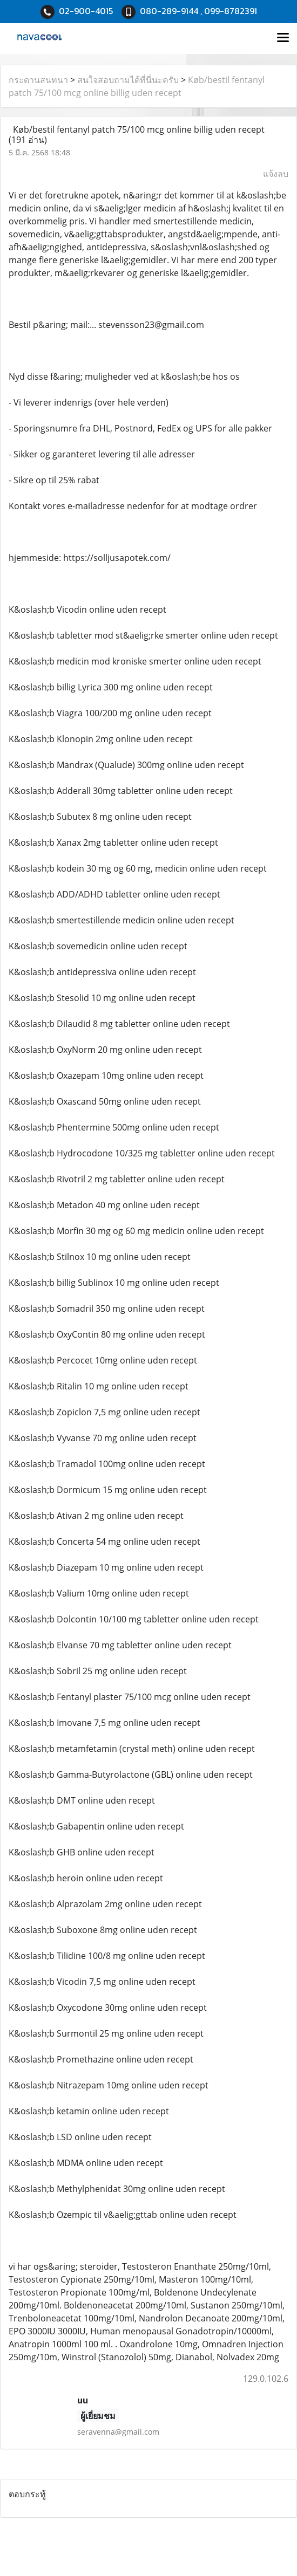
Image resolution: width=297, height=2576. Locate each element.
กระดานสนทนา (38, 80)
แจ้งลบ (275, 174)
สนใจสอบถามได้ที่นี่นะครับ (128, 80)
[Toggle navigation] (283, 38)
